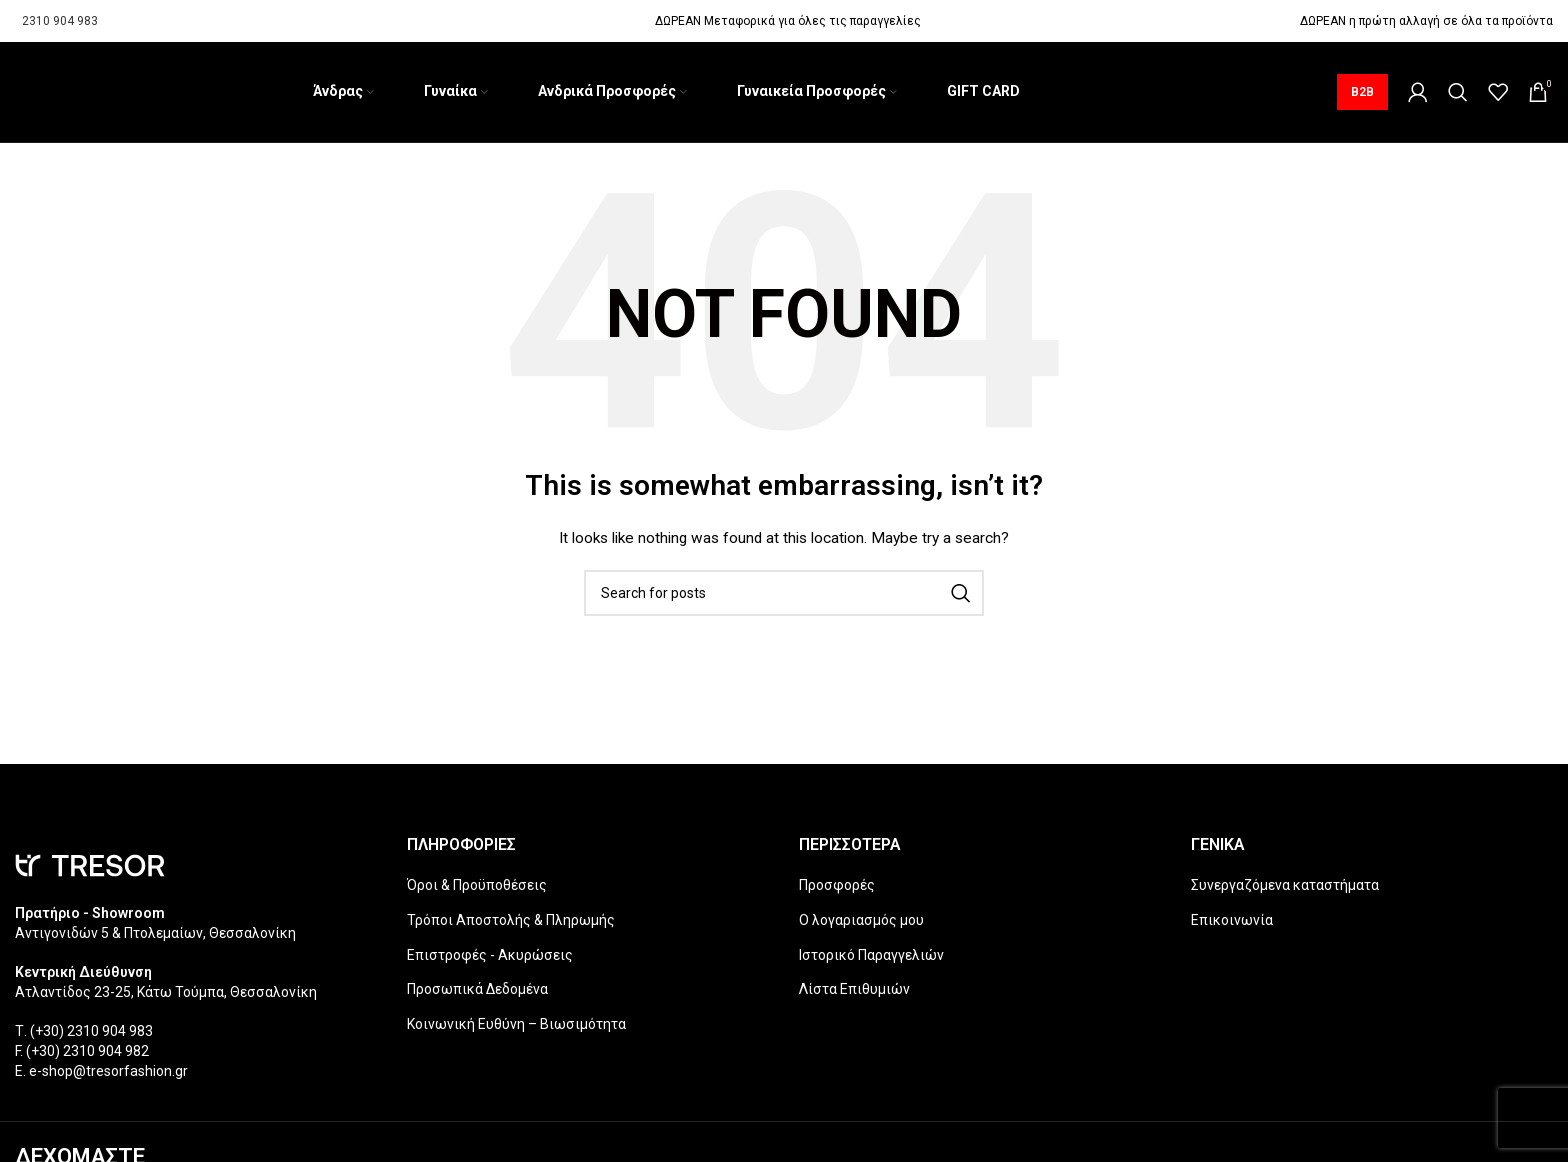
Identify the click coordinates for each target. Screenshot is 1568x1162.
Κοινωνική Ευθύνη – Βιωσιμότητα (516, 1028)
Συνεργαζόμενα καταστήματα (1285, 889)
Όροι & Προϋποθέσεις (477, 889)
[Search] (1458, 94)
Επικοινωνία (1232, 924)
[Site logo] (15, 94)
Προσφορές (837, 889)
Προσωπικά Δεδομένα (477, 993)
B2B (1362, 94)
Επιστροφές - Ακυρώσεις (490, 959)
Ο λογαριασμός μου (861, 924)
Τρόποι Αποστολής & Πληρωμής (511, 924)
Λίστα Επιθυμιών (854, 993)
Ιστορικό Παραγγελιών (871, 959)
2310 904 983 (60, 21)
